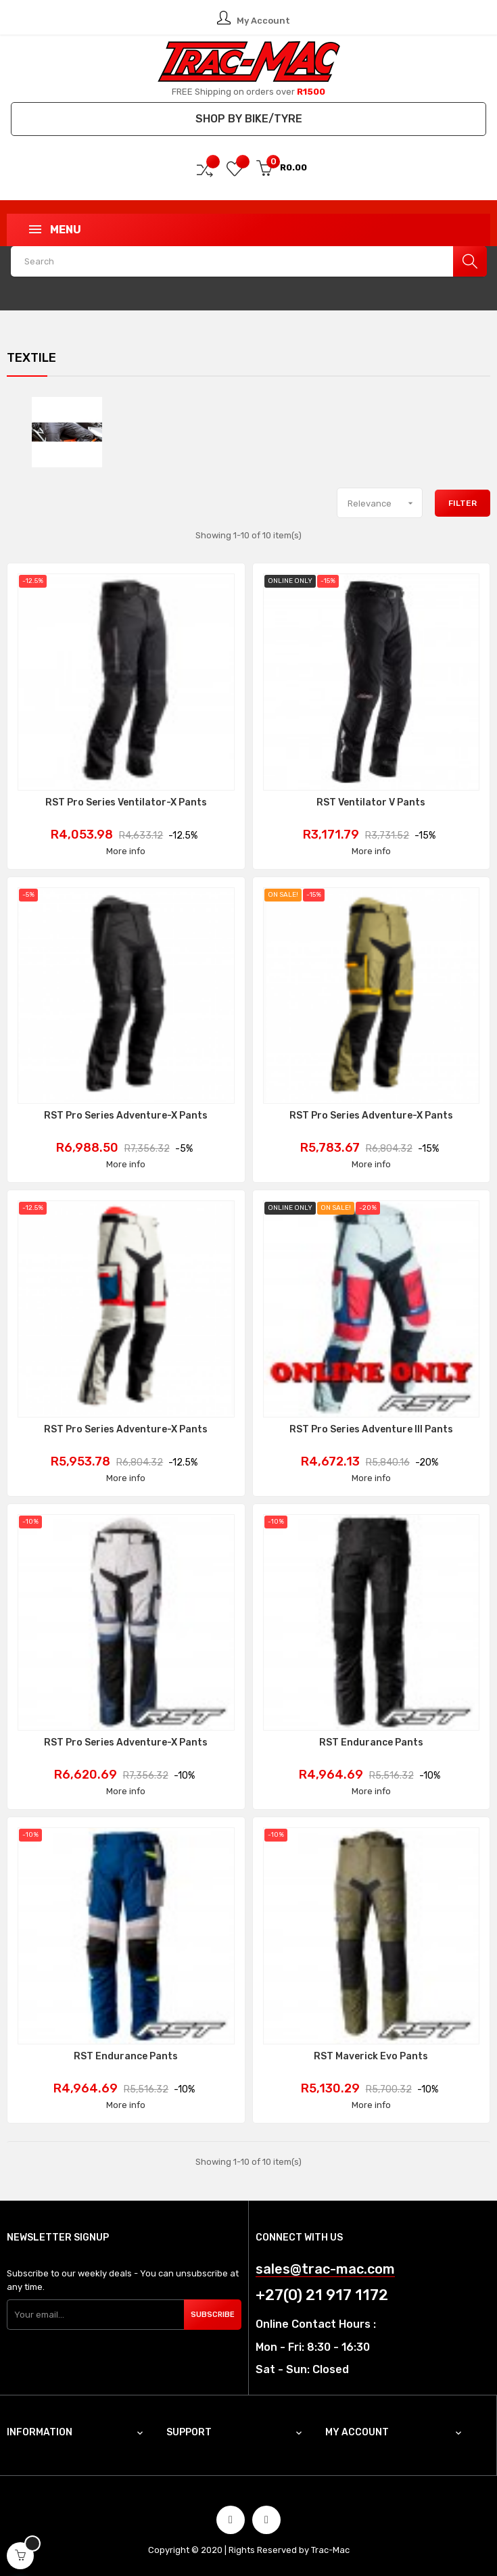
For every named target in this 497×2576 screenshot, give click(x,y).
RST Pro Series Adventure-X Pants (126, 1115)
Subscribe (213, 2314)
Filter (462, 503)
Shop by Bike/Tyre (248, 118)
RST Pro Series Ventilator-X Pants (126, 802)
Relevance (385, 503)
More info (125, 851)
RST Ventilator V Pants (370, 802)
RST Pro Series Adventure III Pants (371, 1429)
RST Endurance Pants (371, 1742)
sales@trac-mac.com (325, 2269)
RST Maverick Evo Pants (371, 2056)
